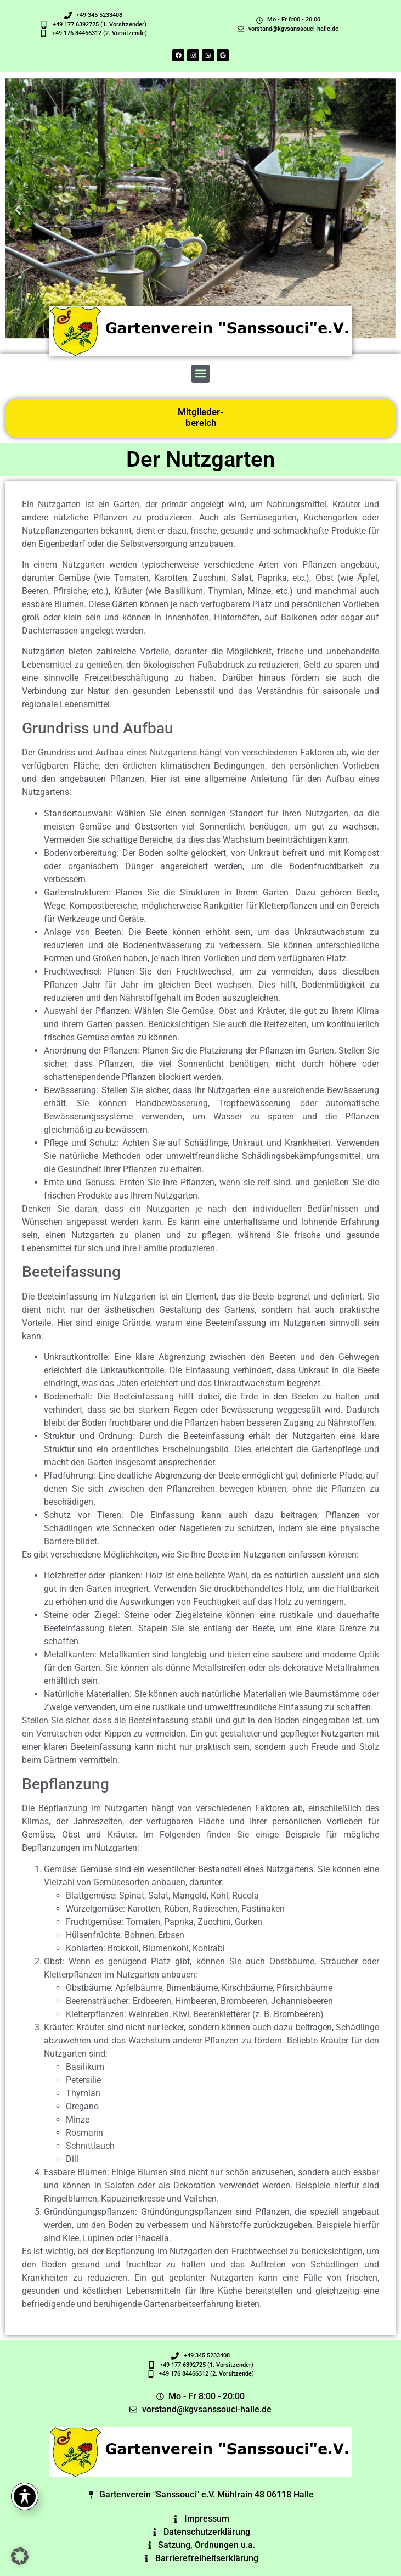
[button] (18, 210)
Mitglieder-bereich (200, 417)
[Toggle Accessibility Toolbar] (25, 2496)
